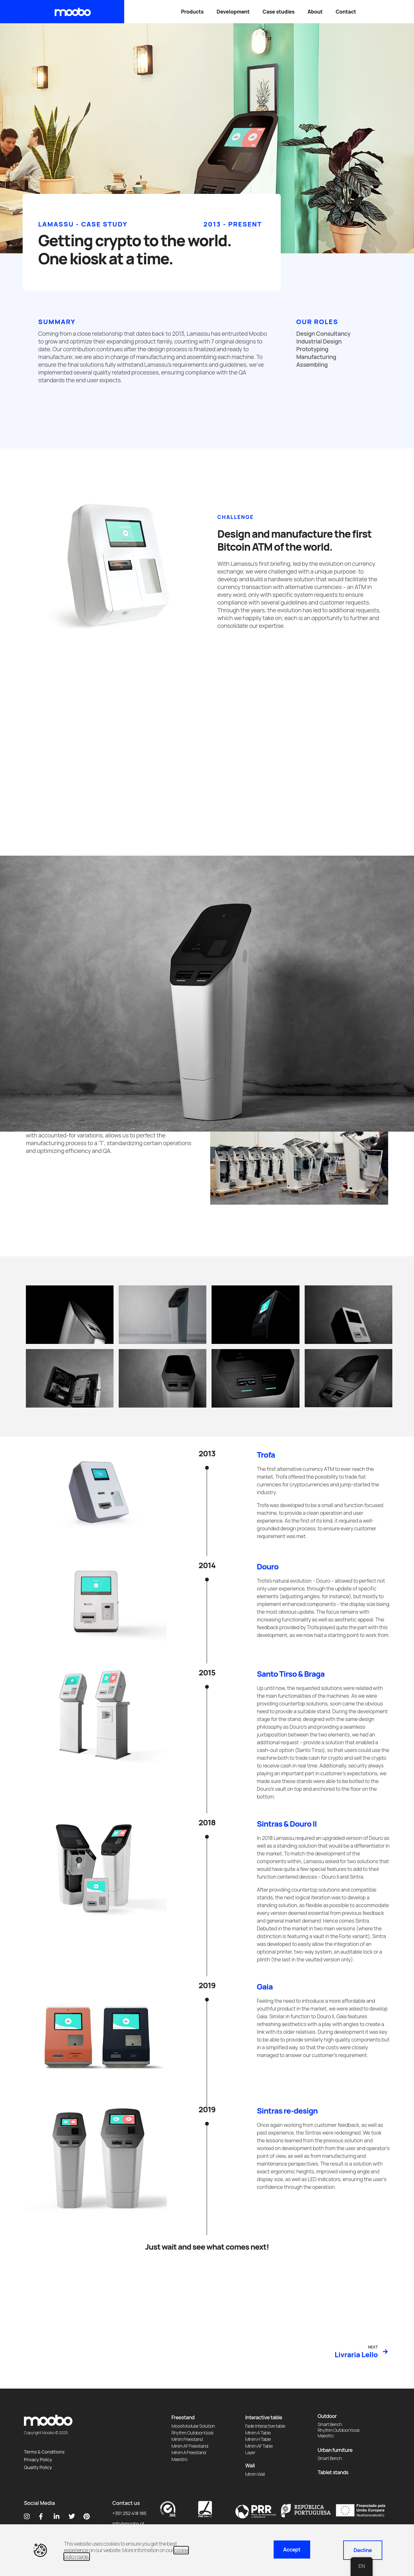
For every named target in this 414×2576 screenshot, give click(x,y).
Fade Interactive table (265, 2426)
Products (192, 11)
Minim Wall (255, 2474)
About (315, 11)
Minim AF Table (259, 2446)
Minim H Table (258, 2439)
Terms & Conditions (44, 2452)
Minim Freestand (186, 2439)
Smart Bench (330, 2424)
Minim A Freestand (188, 2452)
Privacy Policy (38, 2459)
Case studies (279, 11)
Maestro (179, 2459)
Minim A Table (258, 2433)
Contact (346, 11)
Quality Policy (38, 2467)
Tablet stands (333, 2472)
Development (233, 11)
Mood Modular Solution (193, 2426)
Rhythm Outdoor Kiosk (192, 2433)
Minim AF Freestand (189, 2446)
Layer (250, 2452)
